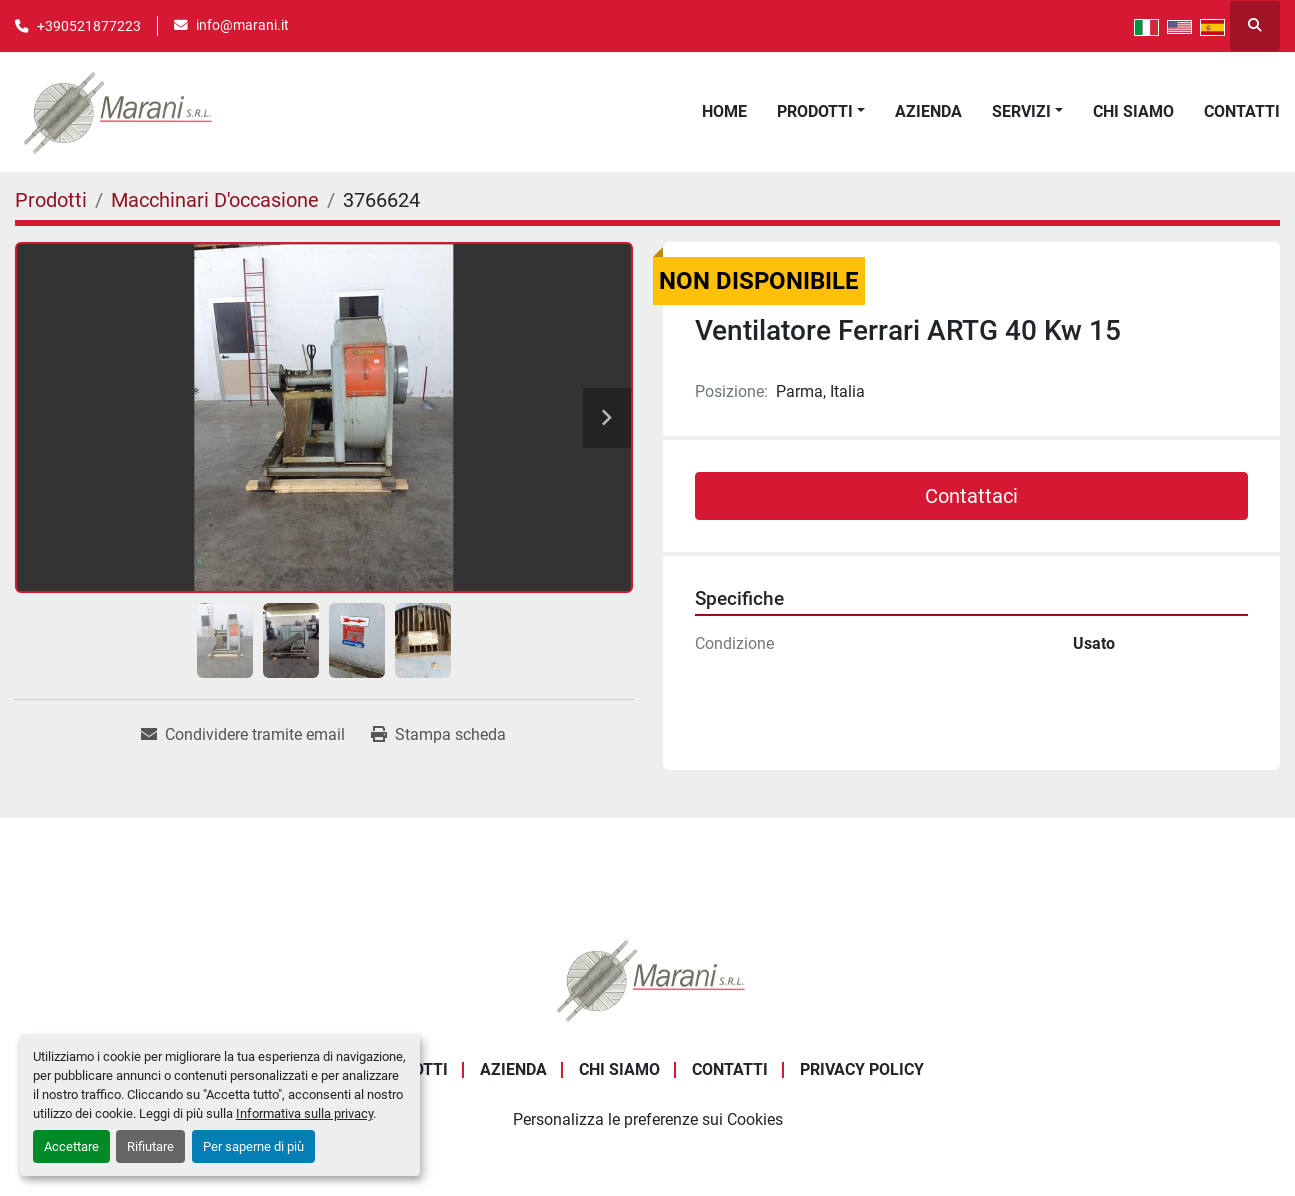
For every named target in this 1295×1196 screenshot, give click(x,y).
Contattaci (971, 496)
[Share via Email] (243, 735)
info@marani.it (242, 25)
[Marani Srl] (648, 979)
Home (724, 111)
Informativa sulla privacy (304, 1113)
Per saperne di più (253, 1146)
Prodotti (815, 111)
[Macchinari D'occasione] (215, 200)
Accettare (71, 1146)
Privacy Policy (862, 1069)
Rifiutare (150, 1146)
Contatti (1242, 111)
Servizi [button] (1021, 111)
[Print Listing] (438, 735)
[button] (821, 112)
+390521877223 (89, 26)
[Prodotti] (51, 200)
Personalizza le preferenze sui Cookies (648, 1119)
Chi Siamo (1133, 111)
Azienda (928, 111)
